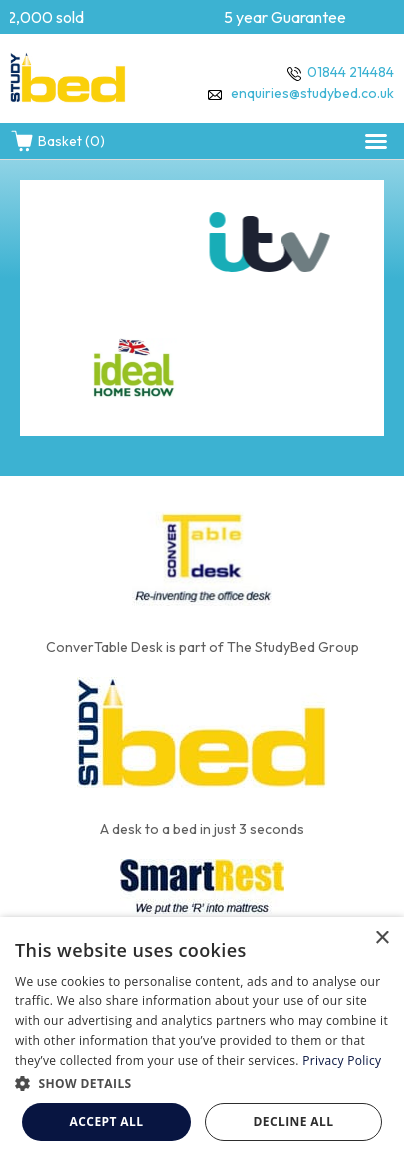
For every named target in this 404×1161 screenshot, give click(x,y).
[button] (376, 141)
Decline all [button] (294, 1121)
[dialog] (202, 1039)
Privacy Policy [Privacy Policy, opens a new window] (341, 1060)
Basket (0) (57, 141)
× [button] (381, 938)
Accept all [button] (107, 1121)
